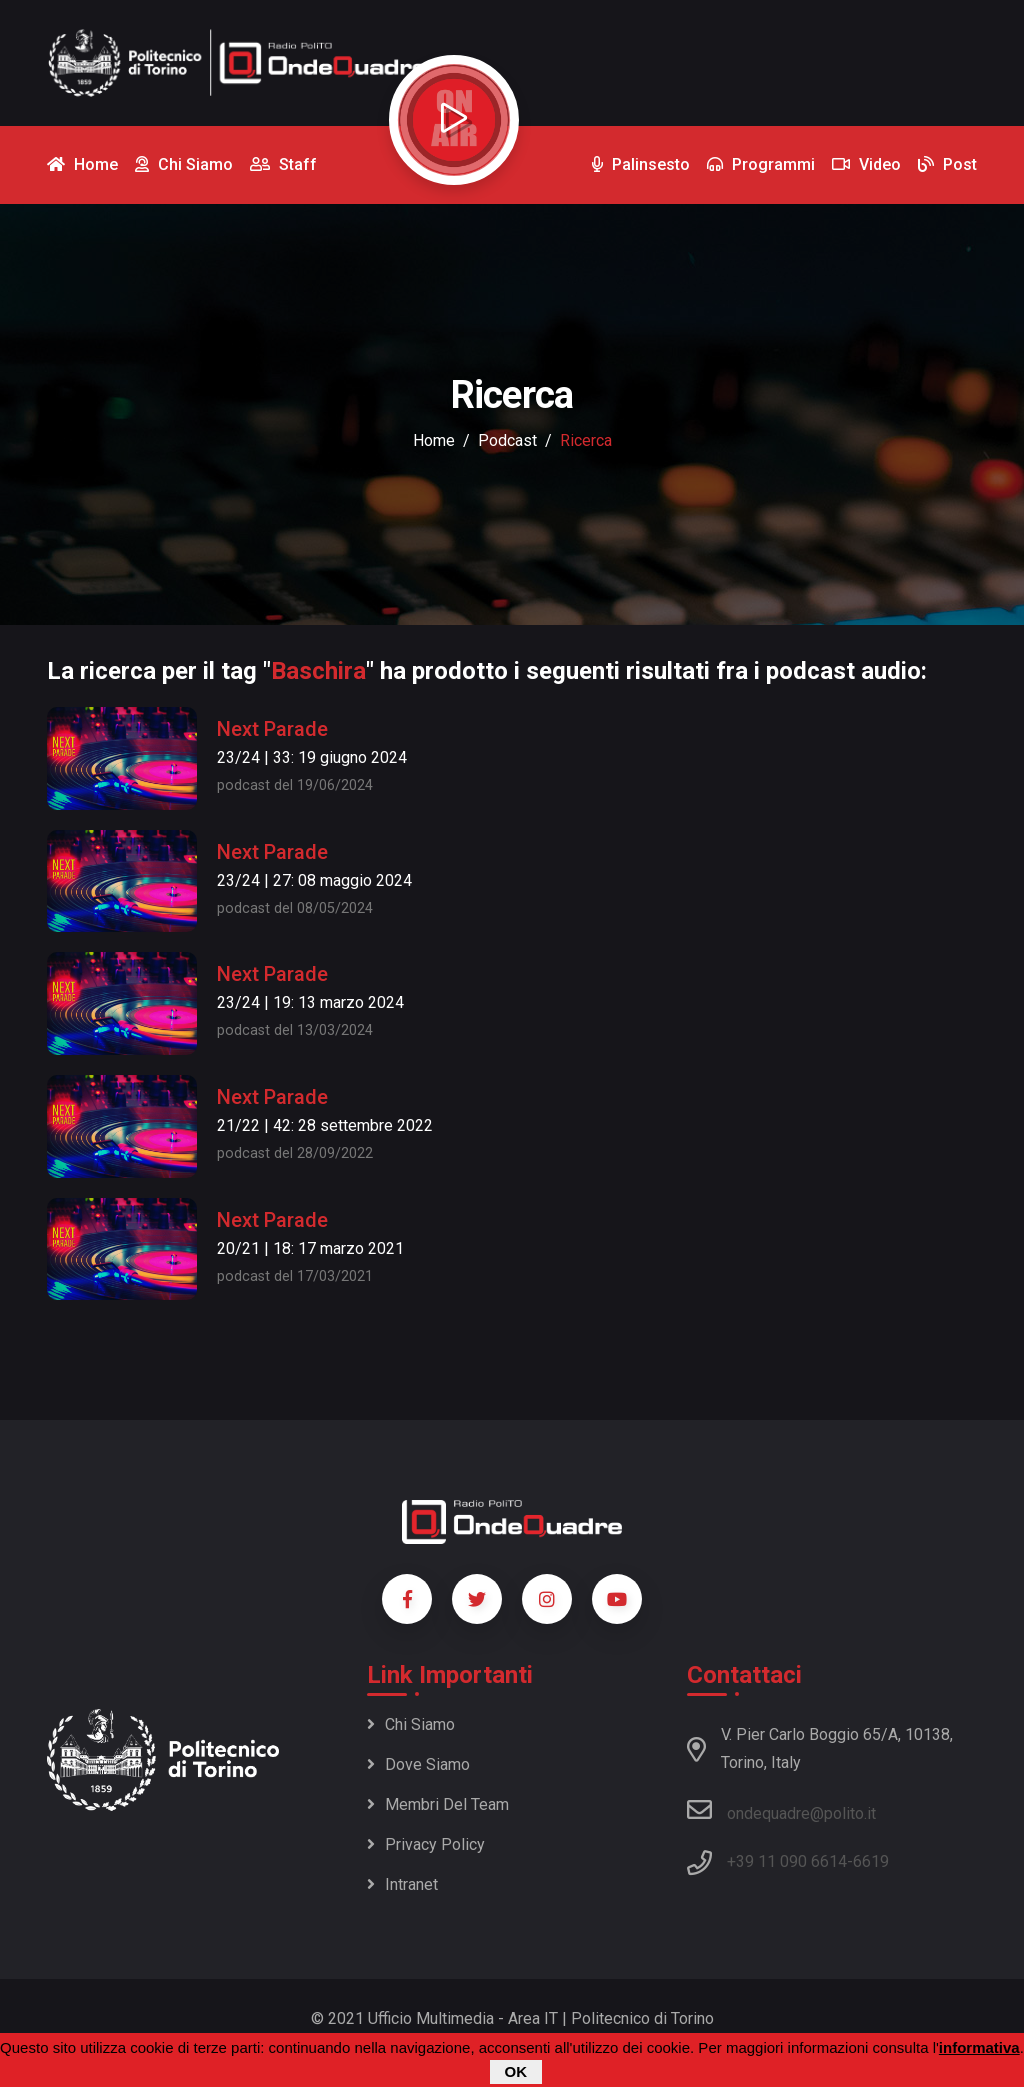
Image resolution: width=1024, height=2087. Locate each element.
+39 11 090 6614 (787, 1861)
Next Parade (272, 729)
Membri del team (438, 1804)
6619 (871, 1861)
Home (434, 440)
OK (516, 2073)
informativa (979, 2049)
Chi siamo (411, 1724)
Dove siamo (418, 1764)
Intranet (402, 1884)
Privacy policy (426, 1844)
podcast (507, 440)
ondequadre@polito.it (781, 1810)
